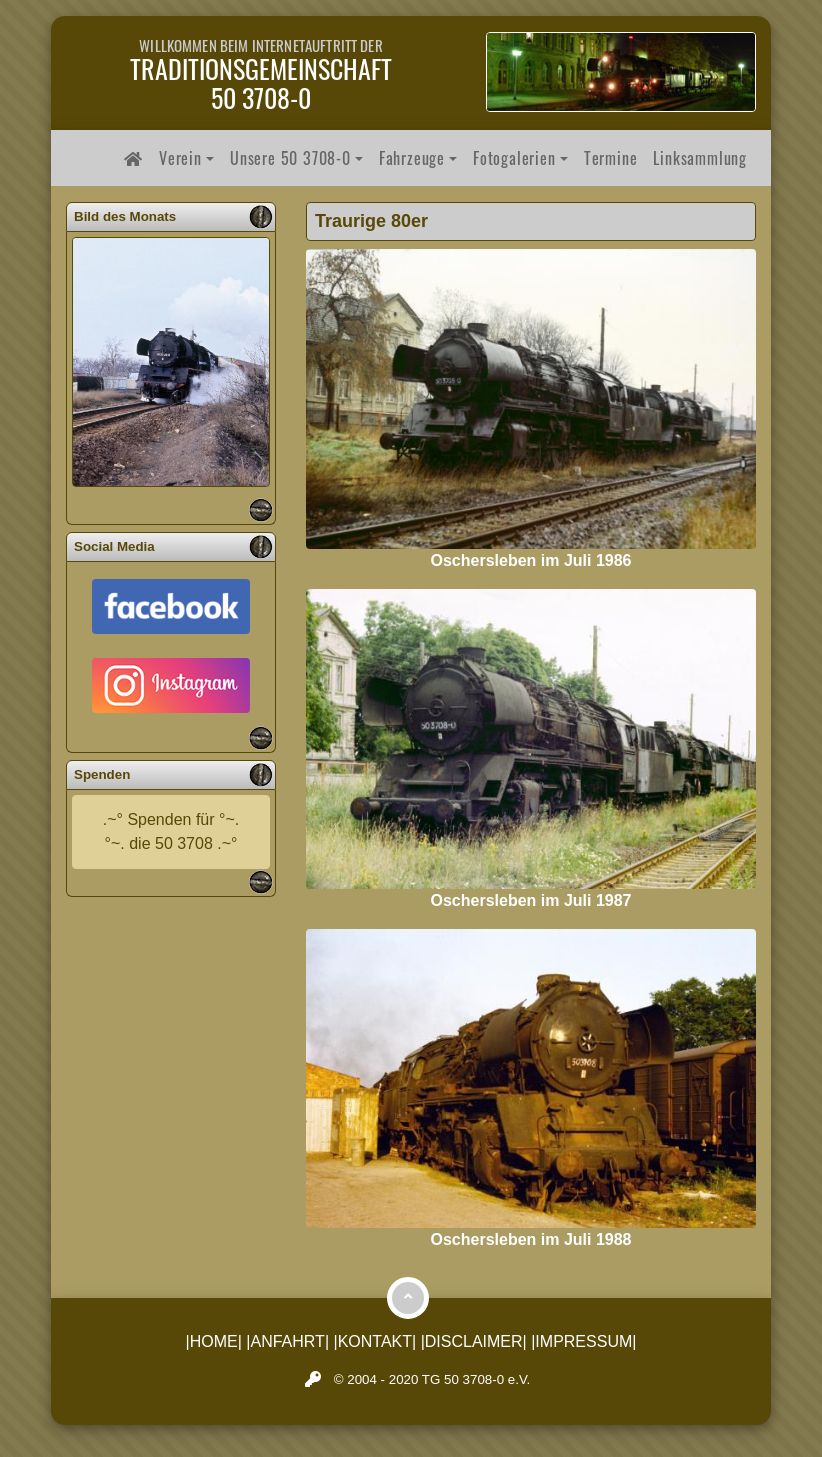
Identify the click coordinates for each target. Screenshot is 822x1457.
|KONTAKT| (375, 1341)
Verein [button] (180, 158)
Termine (611, 158)
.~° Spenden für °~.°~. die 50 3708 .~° (171, 831)
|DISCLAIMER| (474, 1341)
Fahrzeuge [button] (412, 158)
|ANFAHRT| (287, 1341)
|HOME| (214, 1341)
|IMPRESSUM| (583, 1341)
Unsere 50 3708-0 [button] (290, 158)
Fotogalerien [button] (514, 158)
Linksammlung (700, 158)
